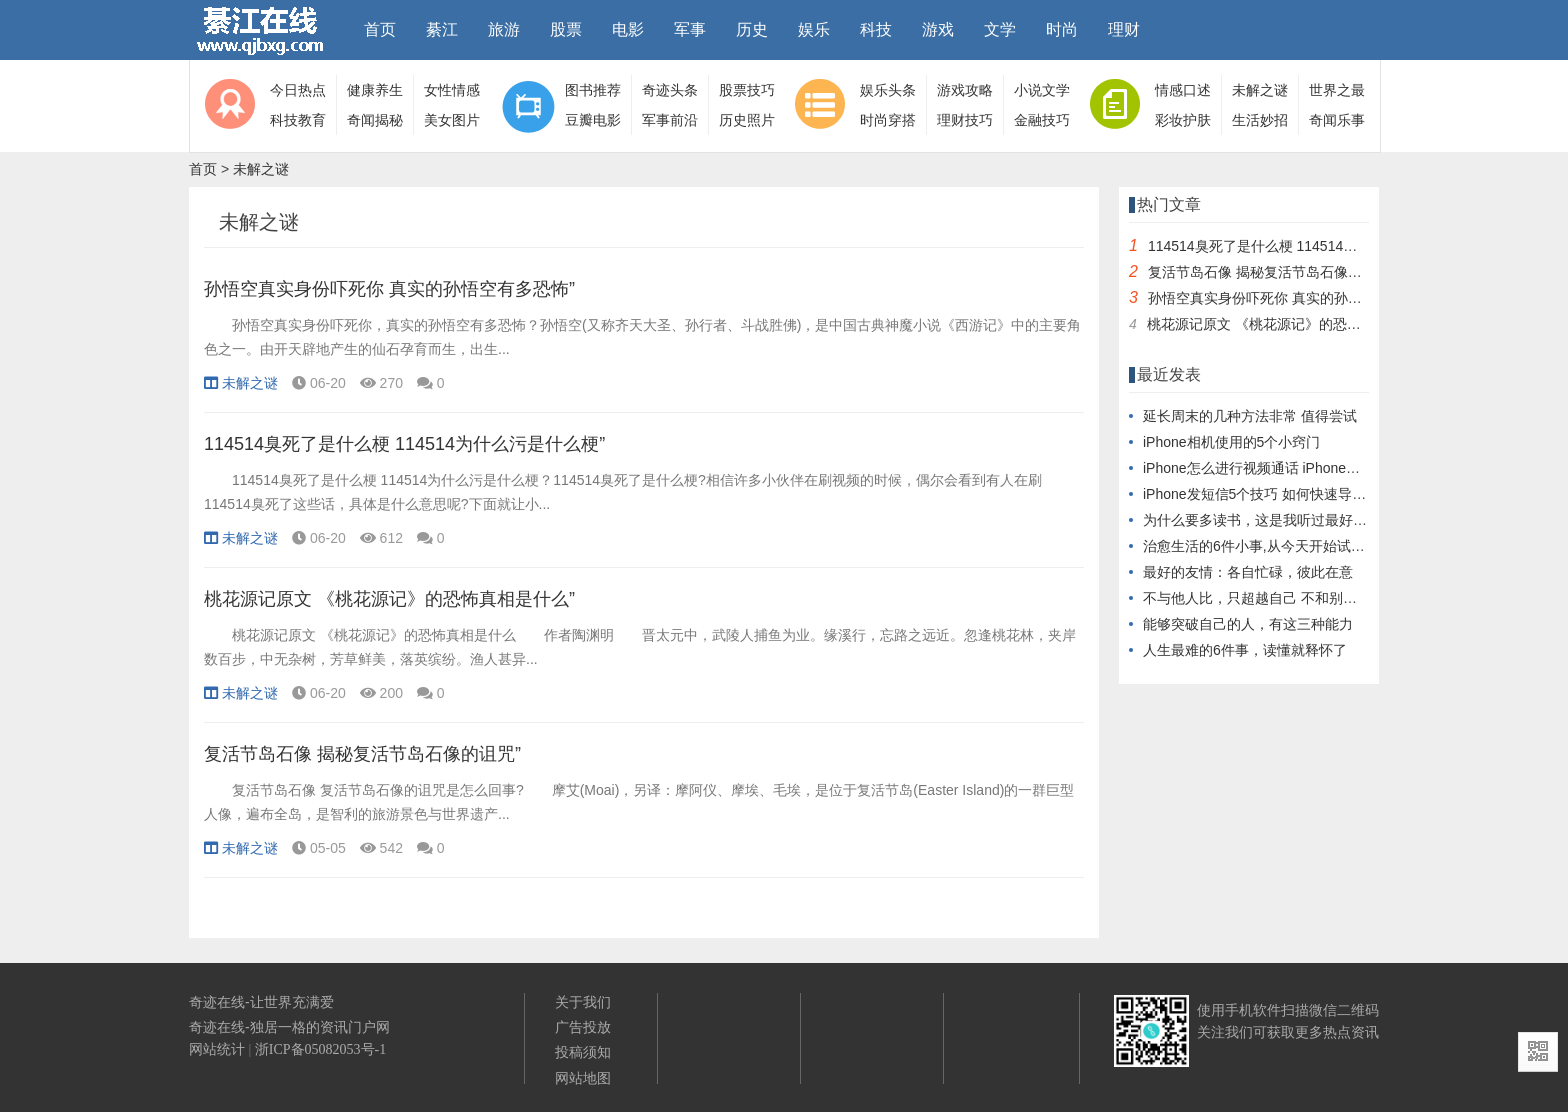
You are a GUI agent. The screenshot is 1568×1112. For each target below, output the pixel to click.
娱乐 (814, 29)
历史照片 (747, 120)
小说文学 (1042, 90)
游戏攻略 (965, 90)
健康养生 (375, 90)
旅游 (504, 29)
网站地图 (583, 1078)
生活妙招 (1260, 120)
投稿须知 (583, 1052)
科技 (876, 29)
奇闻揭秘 (375, 120)
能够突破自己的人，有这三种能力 (1248, 624)
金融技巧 (1042, 120)
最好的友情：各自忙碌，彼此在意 (1248, 572)
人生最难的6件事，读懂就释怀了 (1245, 650)
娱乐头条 (888, 90)
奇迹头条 (670, 90)
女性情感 (452, 90)
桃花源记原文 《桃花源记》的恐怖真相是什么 (1289, 324)
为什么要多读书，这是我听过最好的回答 (1269, 520)
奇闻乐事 (1337, 120)
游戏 (938, 29)
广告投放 (583, 1027)
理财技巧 (965, 120)
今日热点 (298, 90)
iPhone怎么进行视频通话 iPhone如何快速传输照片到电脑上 (1328, 468)
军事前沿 (670, 120)
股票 (566, 29)
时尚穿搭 (888, 120)
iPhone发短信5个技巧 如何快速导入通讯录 (1275, 494)
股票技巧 (747, 90)
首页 (380, 29)
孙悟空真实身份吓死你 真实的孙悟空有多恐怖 (1290, 298)
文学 (1000, 29)
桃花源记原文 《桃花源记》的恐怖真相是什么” (389, 599)
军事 (690, 29)
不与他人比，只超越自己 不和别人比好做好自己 (1292, 598)
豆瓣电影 (593, 120)
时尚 (1062, 29)
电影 (628, 29)
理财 (1124, 29)
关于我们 (583, 1002)
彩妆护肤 (1183, 120)
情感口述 (1183, 90)
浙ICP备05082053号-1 (320, 1049)
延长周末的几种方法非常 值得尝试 (1250, 416)
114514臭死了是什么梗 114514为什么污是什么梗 (1301, 246)
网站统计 (217, 1049)
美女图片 (452, 120)
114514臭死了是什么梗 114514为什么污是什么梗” (404, 444)
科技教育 (298, 120)
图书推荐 (593, 90)
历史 (752, 29)
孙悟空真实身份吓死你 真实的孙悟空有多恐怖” (389, 289)
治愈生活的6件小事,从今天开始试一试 (1261, 546)
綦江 (442, 29)
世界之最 (1337, 90)
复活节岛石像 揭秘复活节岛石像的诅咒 (1269, 272)
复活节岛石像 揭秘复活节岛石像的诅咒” (362, 754)
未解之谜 (1260, 90)
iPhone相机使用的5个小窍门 (1231, 442)
